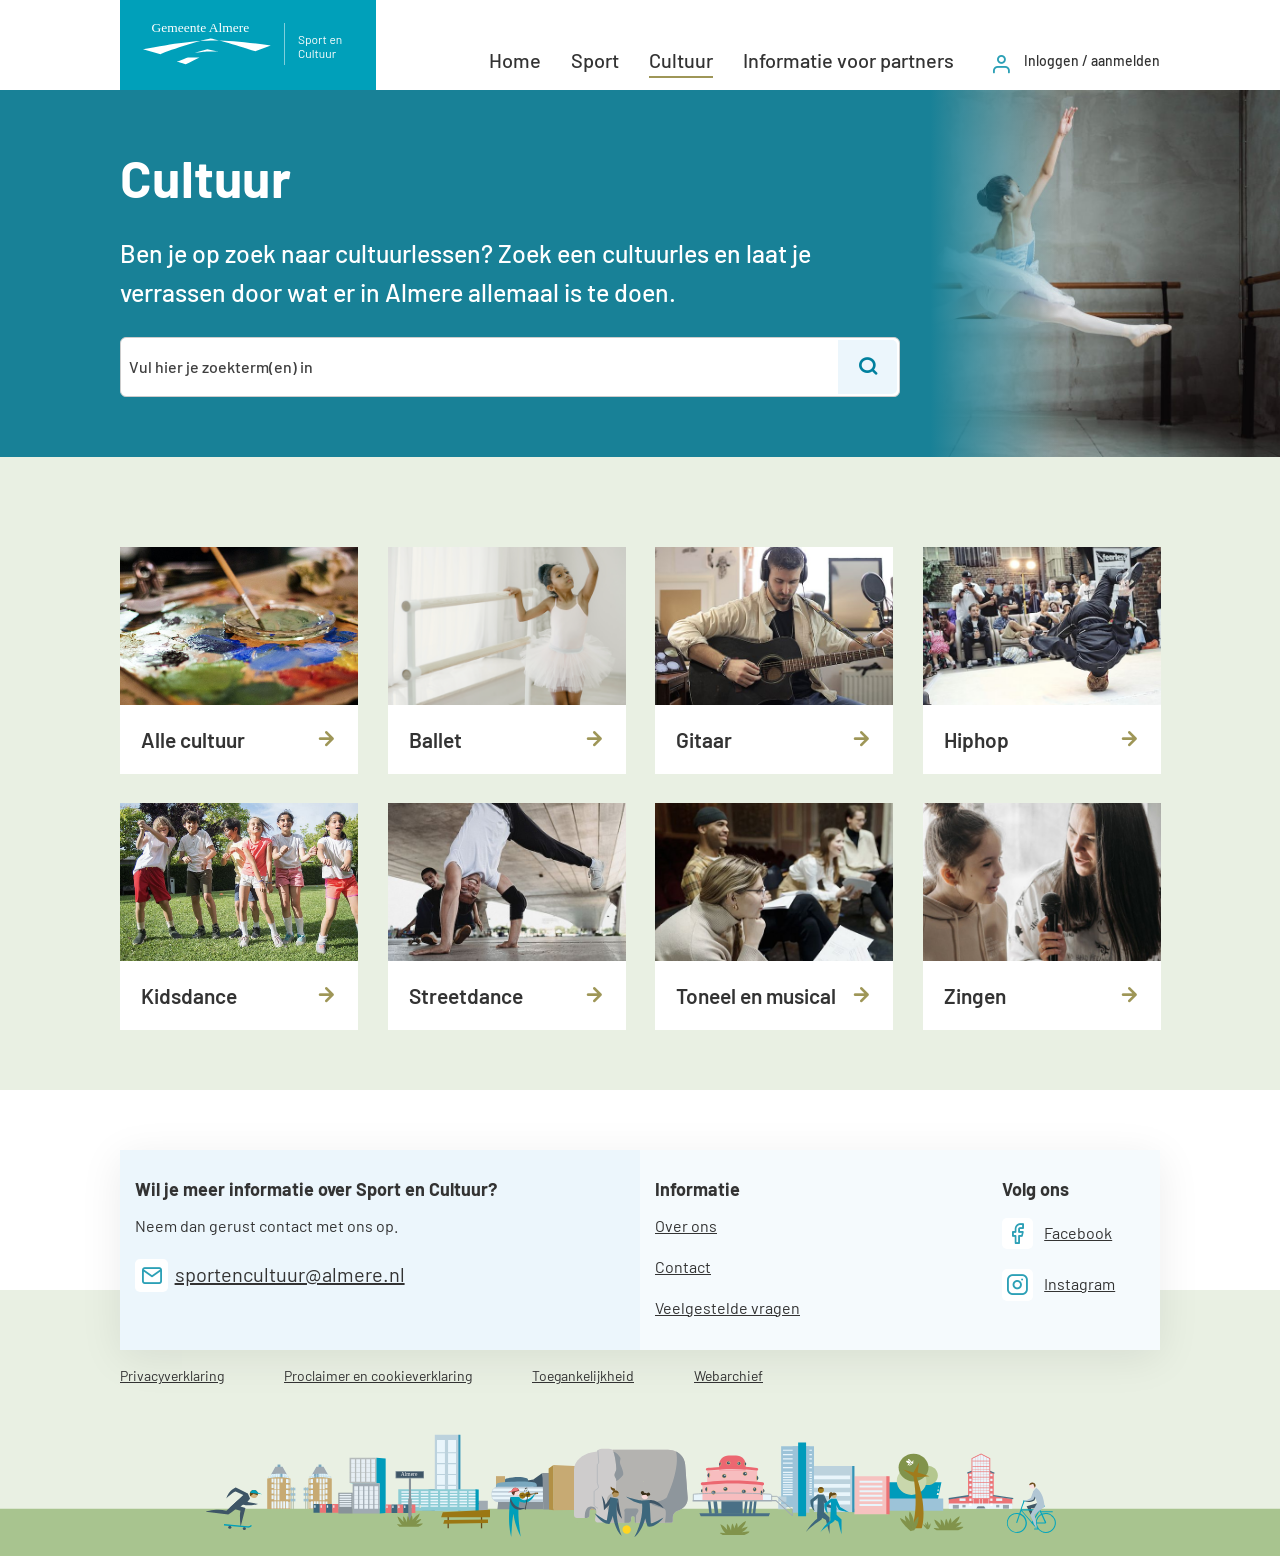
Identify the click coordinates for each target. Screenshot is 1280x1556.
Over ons (686, 1225)
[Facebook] (1057, 1233)
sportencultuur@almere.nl (290, 1274)
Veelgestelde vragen (727, 1307)
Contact (683, 1266)
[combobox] (480, 367)
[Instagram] (1059, 1284)
